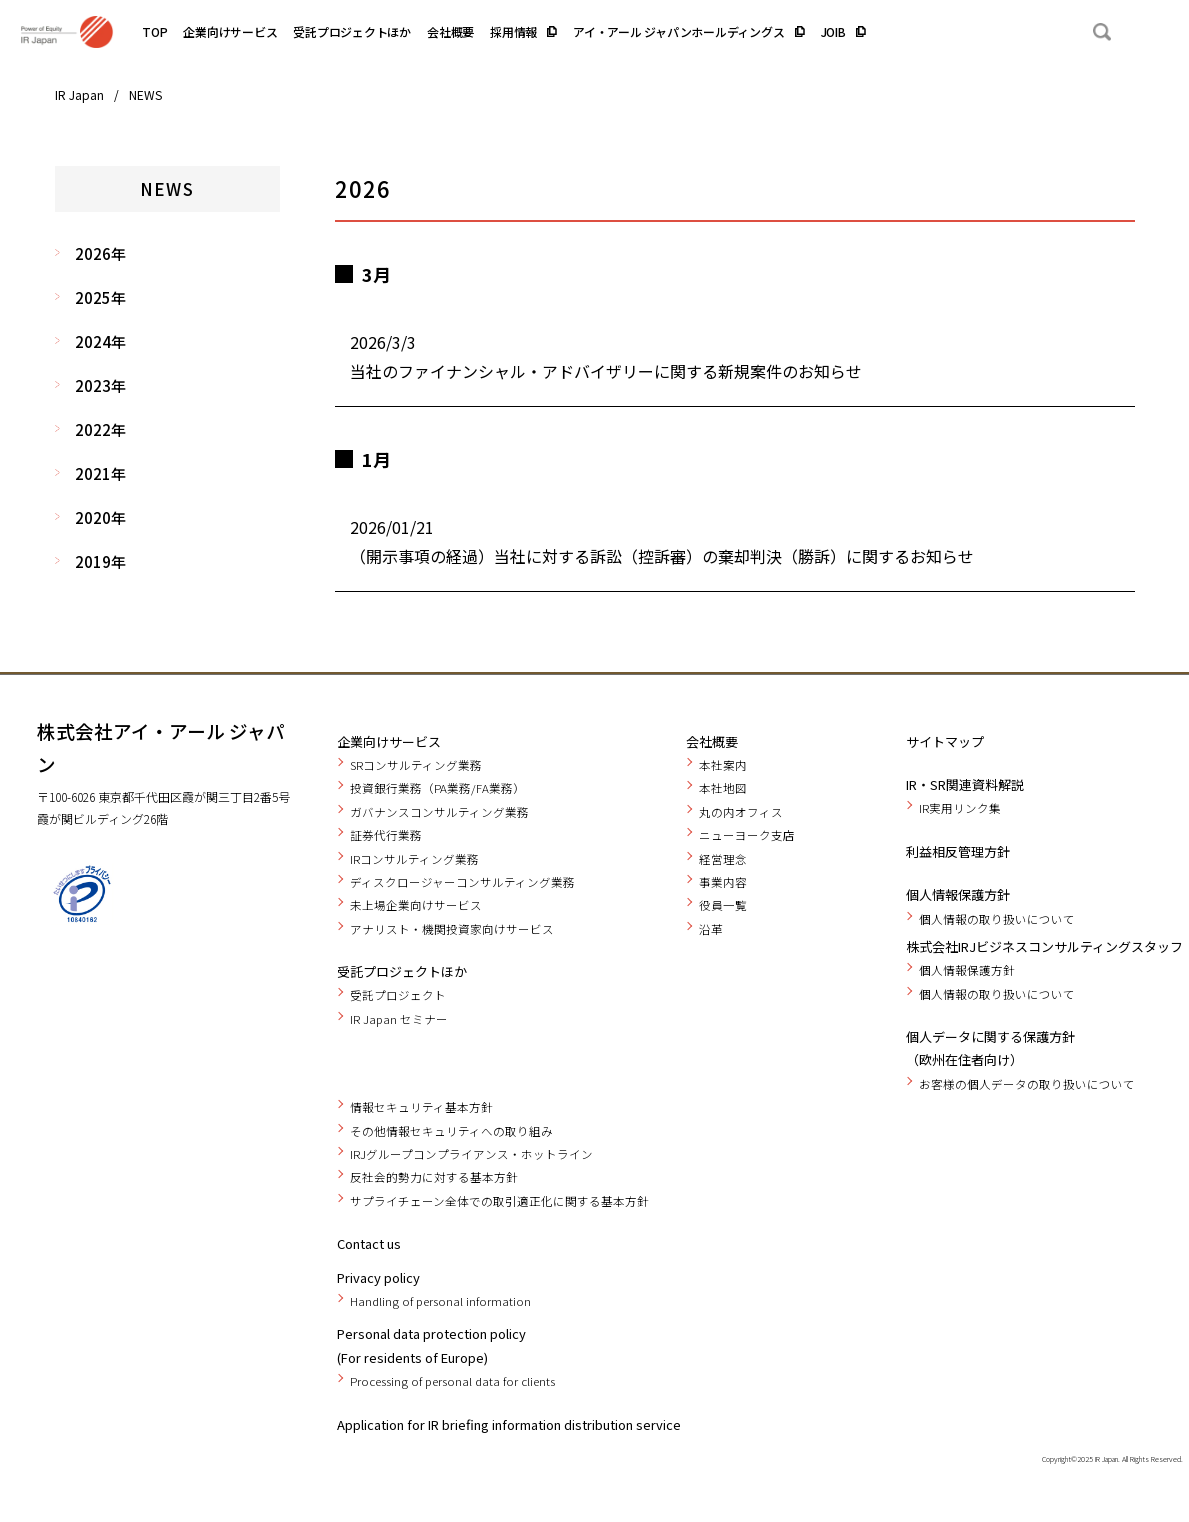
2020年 (100, 517)
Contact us (369, 1243)
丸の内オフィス (741, 812)
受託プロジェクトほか (352, 31)
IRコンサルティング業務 (414, 859)
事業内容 (723, 882)
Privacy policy (378, 1277)
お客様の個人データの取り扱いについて (1027, 1084)
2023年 (100, 385)
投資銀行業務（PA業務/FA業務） (437, 788)
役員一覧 (723, 905)
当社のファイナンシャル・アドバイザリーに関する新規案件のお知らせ (606, 371)
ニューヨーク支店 (747, 835)
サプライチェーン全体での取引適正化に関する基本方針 (499, 1201)
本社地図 (723, 788)
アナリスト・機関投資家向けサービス (452, 929)
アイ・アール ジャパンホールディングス (678, 31)
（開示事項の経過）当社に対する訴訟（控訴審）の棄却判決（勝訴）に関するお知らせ (662, 556)
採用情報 (513, 31)
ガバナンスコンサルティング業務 (439, 812)
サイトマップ (945, 741)
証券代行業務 (386, 835)
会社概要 (450, 31)
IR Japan (79, 94)
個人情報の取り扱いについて (997, 919)
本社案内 (723, 765)
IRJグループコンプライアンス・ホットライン (471, 1154)
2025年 (100, 297)
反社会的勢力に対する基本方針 (434, 1177)
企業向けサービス (230, 31)
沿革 (711, 929)
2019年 (100, 561)
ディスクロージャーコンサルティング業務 (462, 882)
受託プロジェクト (398, 995)
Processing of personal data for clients (452, 1381)
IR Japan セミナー (399, 1019)
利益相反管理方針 (958, 851)
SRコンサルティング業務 (416, 765)
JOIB (833, 31)
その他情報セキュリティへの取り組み (451, 1131)
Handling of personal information (440, 1301)
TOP (154, 31)
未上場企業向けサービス (416, 905)
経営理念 (723, 859)
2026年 (100, 253)
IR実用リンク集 (960, 808)
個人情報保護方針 (958, 894)
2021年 (100, 473)
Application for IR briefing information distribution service (509, 1424)
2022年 (100, 429)
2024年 (100, 341)
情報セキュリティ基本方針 (421, 1107)
